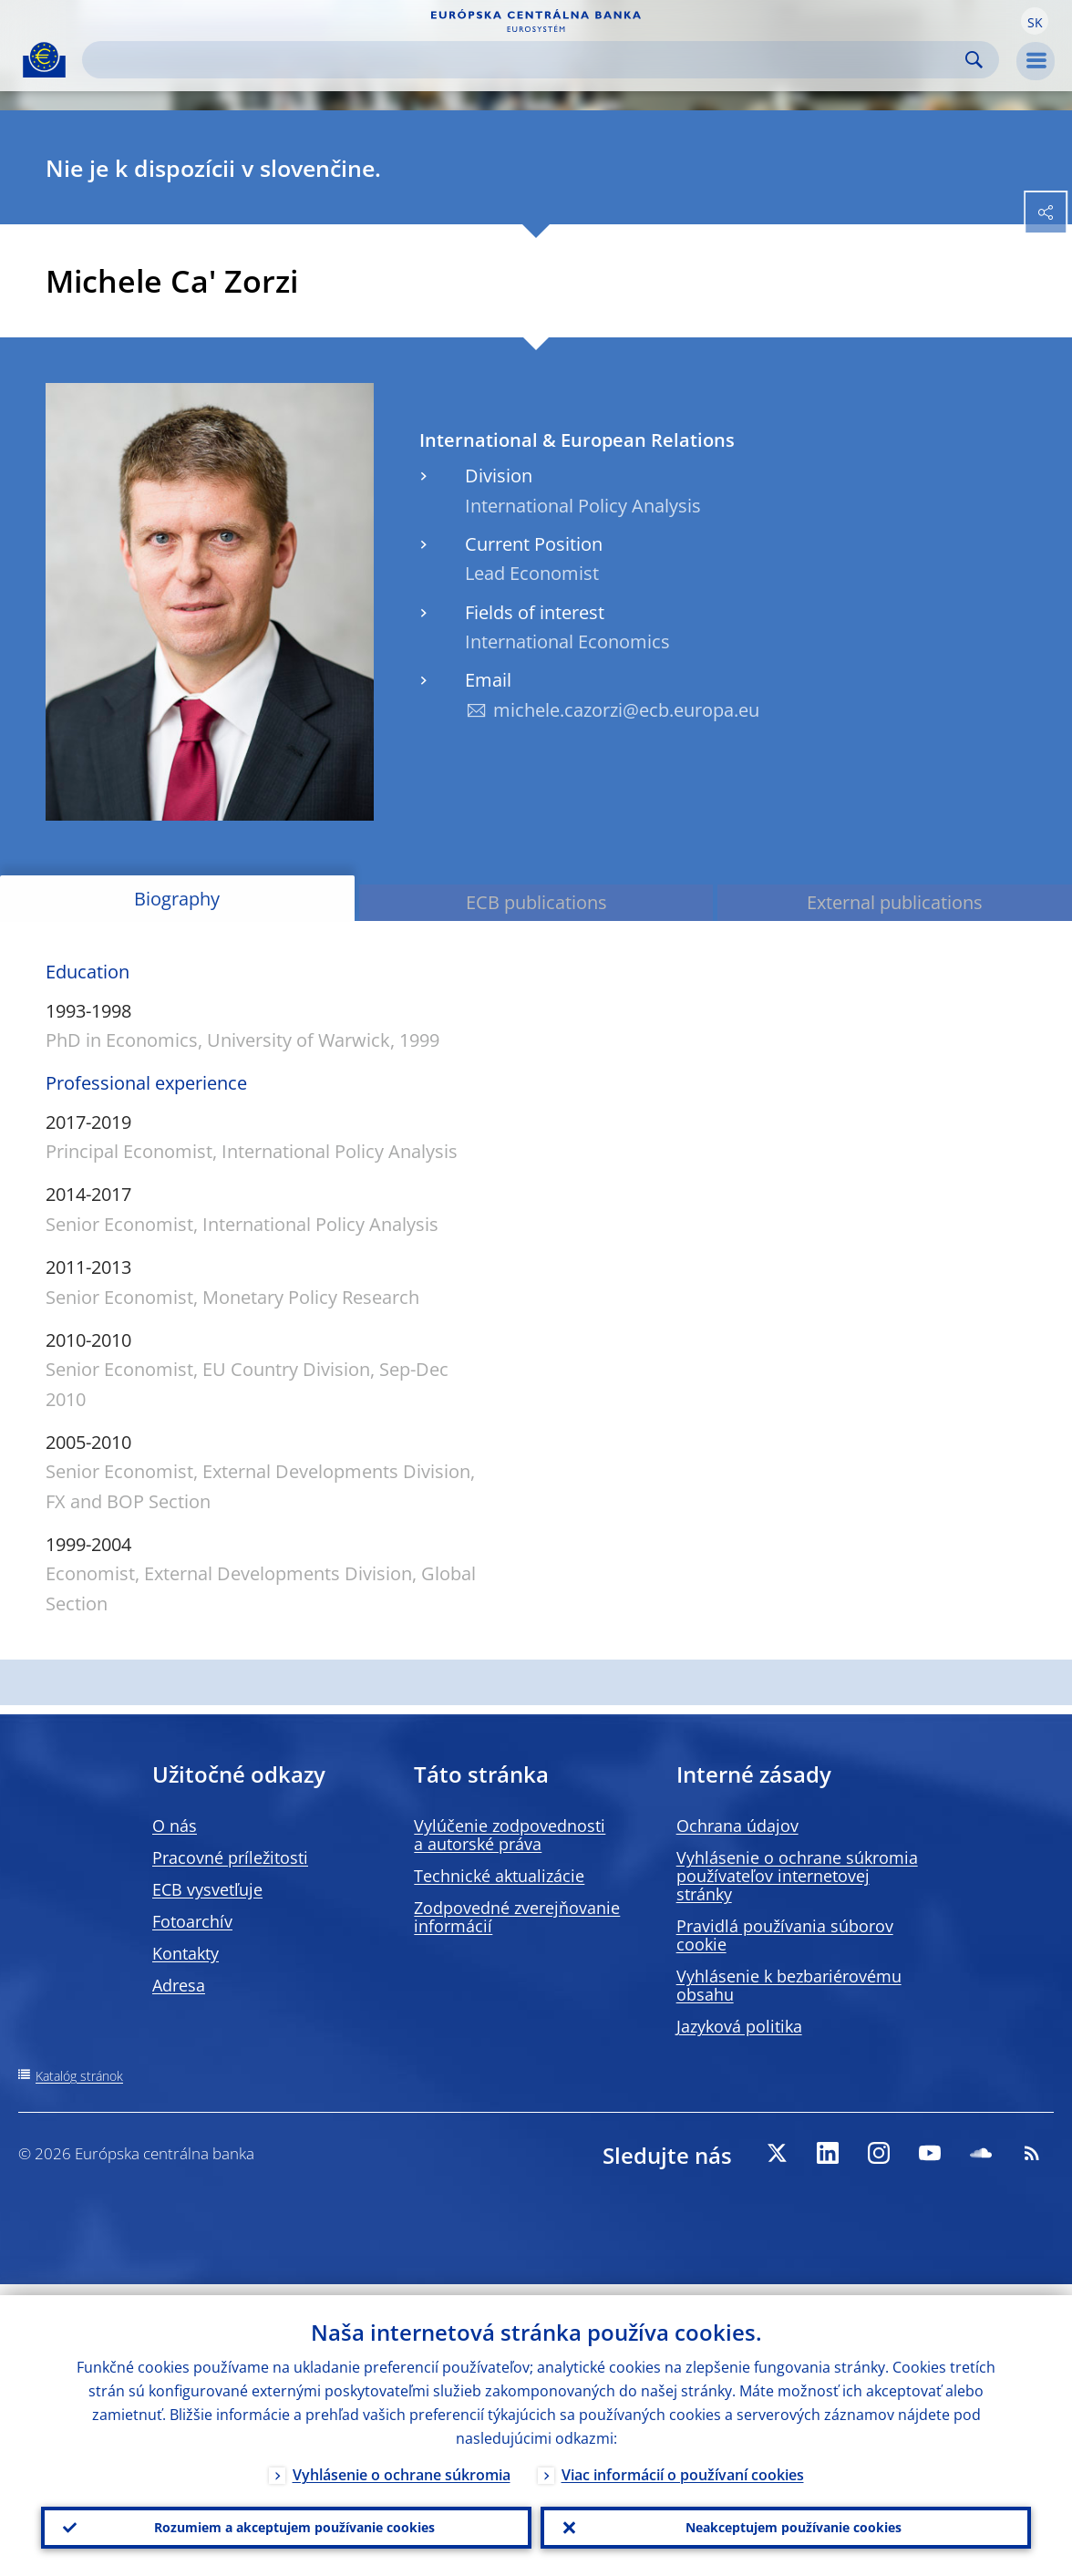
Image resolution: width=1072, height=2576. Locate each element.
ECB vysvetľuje (207, 1889)
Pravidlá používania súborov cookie (784, 1935)
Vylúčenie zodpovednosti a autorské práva (509, 1835)
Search (974, 60)
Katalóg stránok (79, 2076)
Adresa (178, 1985)
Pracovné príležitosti (230, 1857)
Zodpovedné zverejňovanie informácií (517, 1917)
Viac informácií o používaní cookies (683, 2464)
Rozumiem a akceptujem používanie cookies (286, 2522)
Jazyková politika (739, 2026)
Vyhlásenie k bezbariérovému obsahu (789, 1985)
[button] (1034, 21)
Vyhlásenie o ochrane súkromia (401, 2464)
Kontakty (185, 1953)
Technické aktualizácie (499, 1876)
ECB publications (536, 902)
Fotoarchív (192, 1921)
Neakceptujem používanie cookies (786, 2522)
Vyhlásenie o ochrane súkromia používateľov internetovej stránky (797, 1876)
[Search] (526, 60)
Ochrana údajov (737, 1825)
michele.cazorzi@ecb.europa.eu (626, 710)
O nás (174, 1825)
